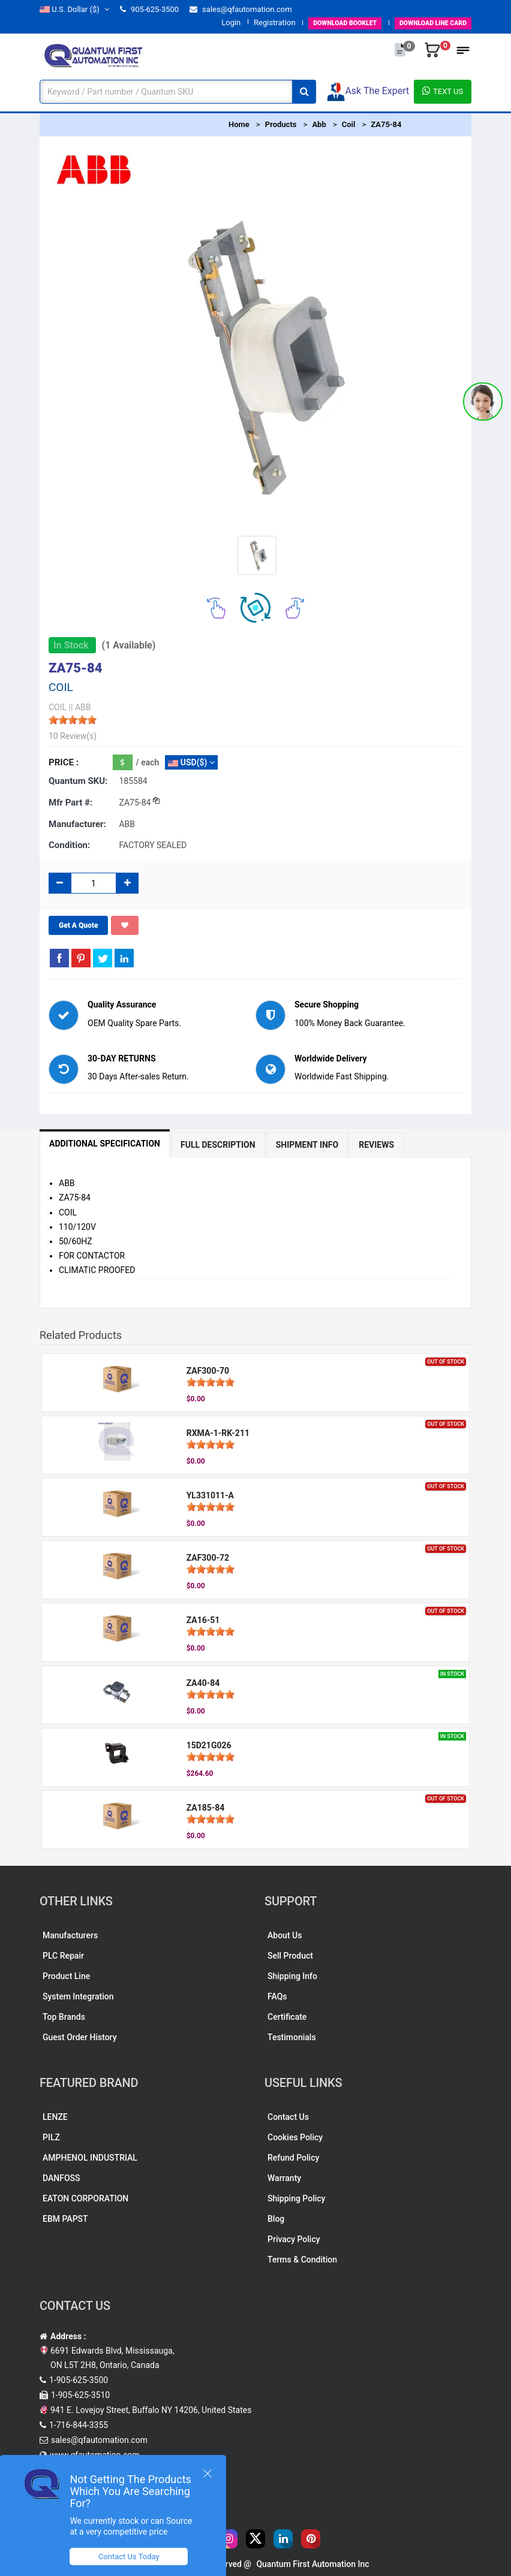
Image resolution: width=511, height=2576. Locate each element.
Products (281, 124)
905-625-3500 (149, 9)
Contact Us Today (134, 2556)
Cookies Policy (295, 2137)
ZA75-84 (386, 124)
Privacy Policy (293, 2239)
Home (239, 124)
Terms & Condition (302, 2259)
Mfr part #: (70, 802)
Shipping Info (292, 1976)
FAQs (277, 1996)
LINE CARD (425, 22)
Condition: (69, 845)
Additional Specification (104, 1143)
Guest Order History (80, 2037)
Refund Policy (293, 2157)
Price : (64, 762)
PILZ (51, 2137)
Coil (349, 124)
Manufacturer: (77, 824)
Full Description (218, 1145)
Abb (319, 124)
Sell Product (290, 1955)
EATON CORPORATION (85, 2198)
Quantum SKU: (78, 781)
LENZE (55, 2117)
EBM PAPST (65, 2219)
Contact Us (288, 2117)
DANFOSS (61, 2178)
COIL (58, 707)
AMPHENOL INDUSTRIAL (90, 2157)
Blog (275, 2219)
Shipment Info (307, 1145)
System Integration (78, 1996)
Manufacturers (70, 1935)
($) (74, 9)
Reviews (376, 1145)
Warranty (284, 2178)
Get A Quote (78, 925)
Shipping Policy (296, 2198)
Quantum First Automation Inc (312, 2564)
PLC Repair (63, 1955)
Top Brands (64, 2017)
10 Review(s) (73, 736)
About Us (284, 1935)
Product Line (66, 1976)
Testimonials (291, 2037)
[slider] (73, 720)
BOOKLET (321, 22)
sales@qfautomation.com (241, 9)
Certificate (286, 2017)
